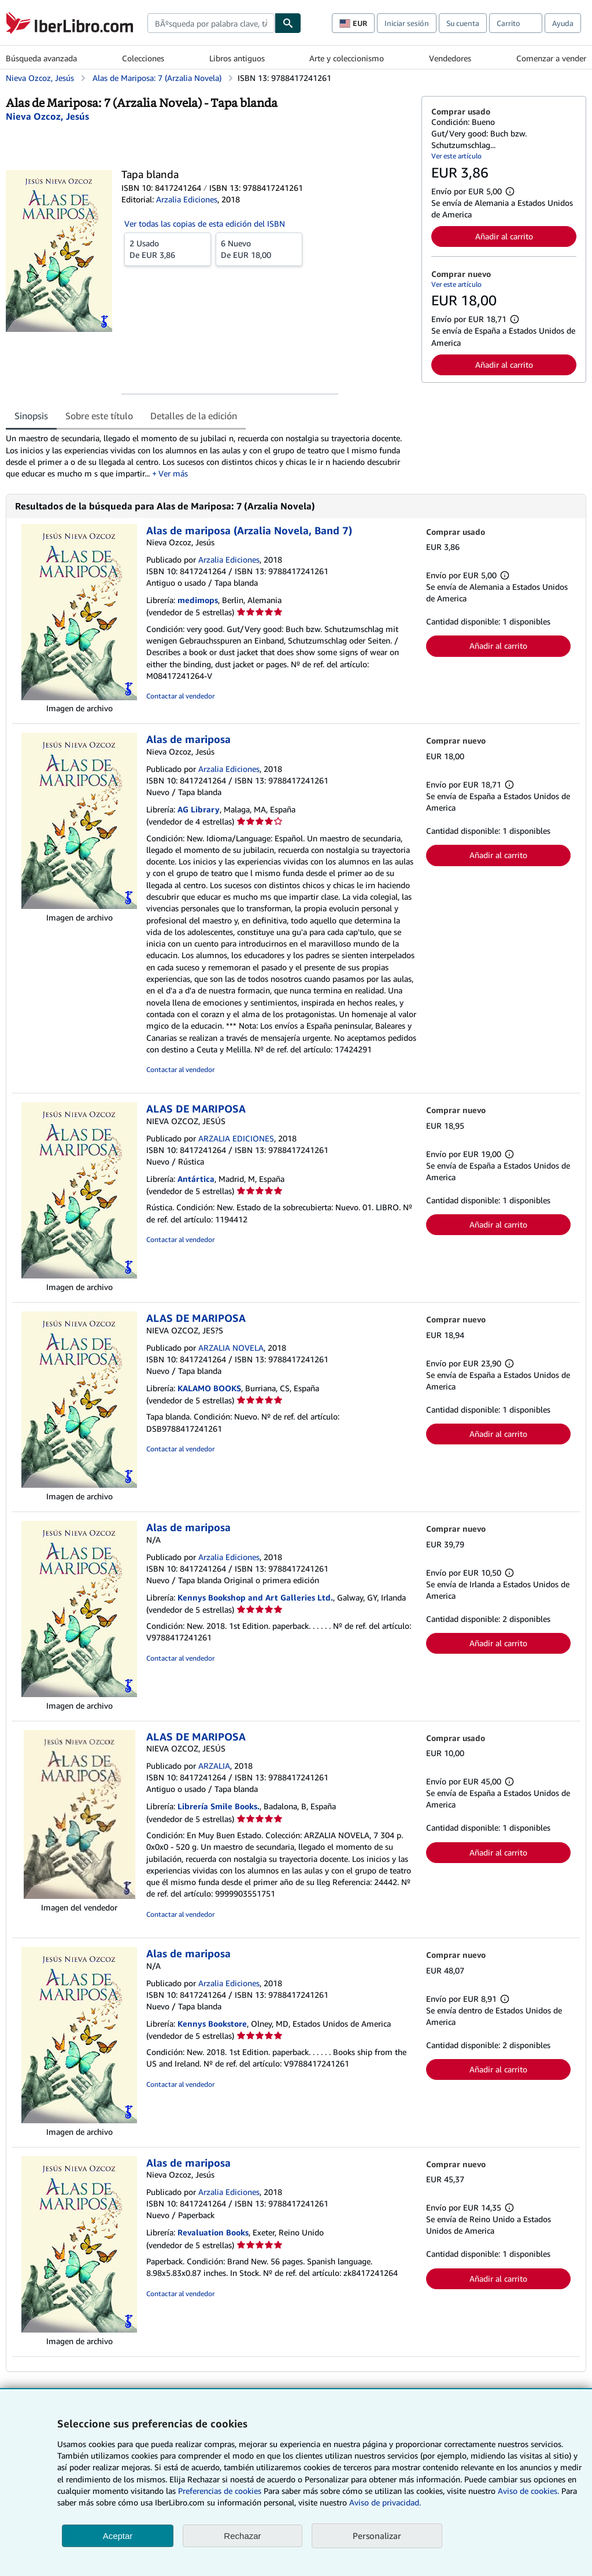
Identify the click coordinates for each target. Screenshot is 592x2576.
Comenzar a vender (551, 58)
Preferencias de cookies (219, 2491)
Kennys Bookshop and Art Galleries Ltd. (255, 1597)
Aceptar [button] (118, 2536)
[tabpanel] (209, 456)
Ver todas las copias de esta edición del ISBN (204, 223)
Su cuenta (462, 23)
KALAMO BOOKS (209, 1388)
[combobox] (211, 23)
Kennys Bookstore (212, 2023)
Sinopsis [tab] (31, 416)
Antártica (195, 1179)
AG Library (198, 809)
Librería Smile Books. (218, 1806)
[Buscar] (288, 23)
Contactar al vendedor (180, 696)
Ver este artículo (456, 155)
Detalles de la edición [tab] (193, 416)
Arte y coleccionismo (346, 58)
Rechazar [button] (242, 2536)
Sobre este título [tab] (99, 416)
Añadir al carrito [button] (504, 236)
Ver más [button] (173, 473)
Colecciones (143, 58)
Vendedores (450, 58)
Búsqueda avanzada (41, 58)
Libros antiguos (237, 58)
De (168, 249)
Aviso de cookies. (528, 2491)
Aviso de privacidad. (385, 2502)
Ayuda (563, 23)
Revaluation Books (213, 2232)
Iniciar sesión (406, 23)
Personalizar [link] (377, 2535)
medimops (197, 600)
